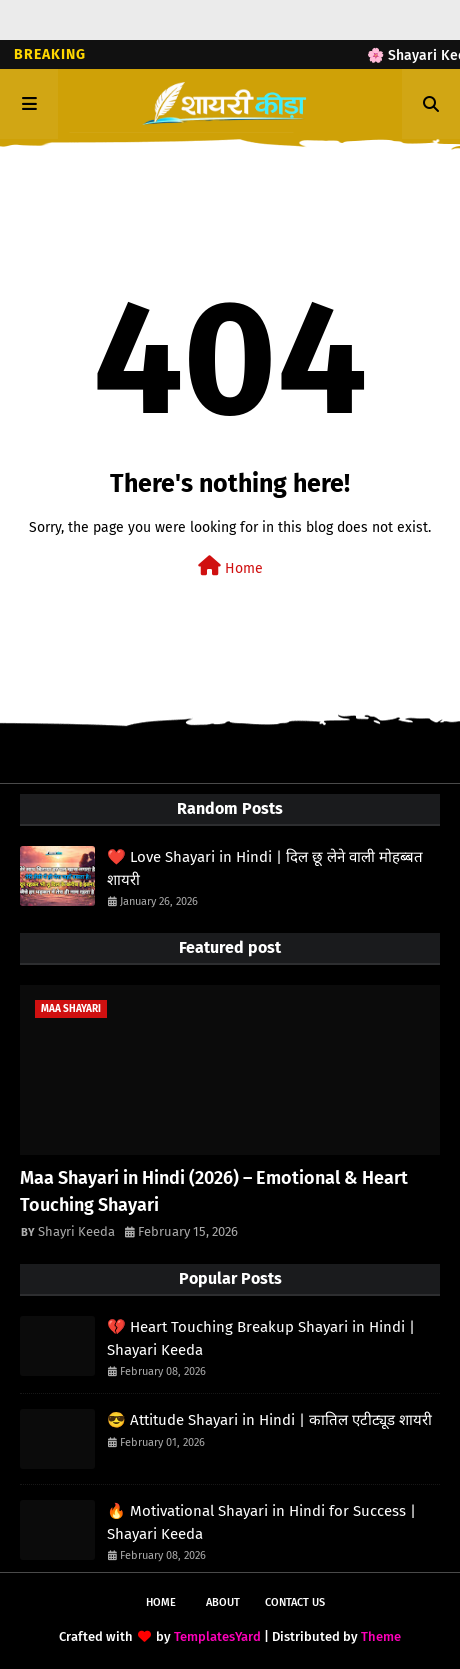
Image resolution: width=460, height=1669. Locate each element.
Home (230, 566)
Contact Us (295, 1602)
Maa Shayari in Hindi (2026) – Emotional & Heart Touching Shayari (214, 1191)
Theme (381, 1636)
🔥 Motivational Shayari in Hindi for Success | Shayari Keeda (261, 1522)
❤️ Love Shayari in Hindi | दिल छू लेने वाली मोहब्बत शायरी (265, 868)
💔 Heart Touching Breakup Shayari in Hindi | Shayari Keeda (261, 1338)
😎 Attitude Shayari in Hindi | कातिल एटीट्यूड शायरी (269, 1420)
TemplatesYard (217, 1636)
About (223, 1602)
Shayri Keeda (76, 1231)
